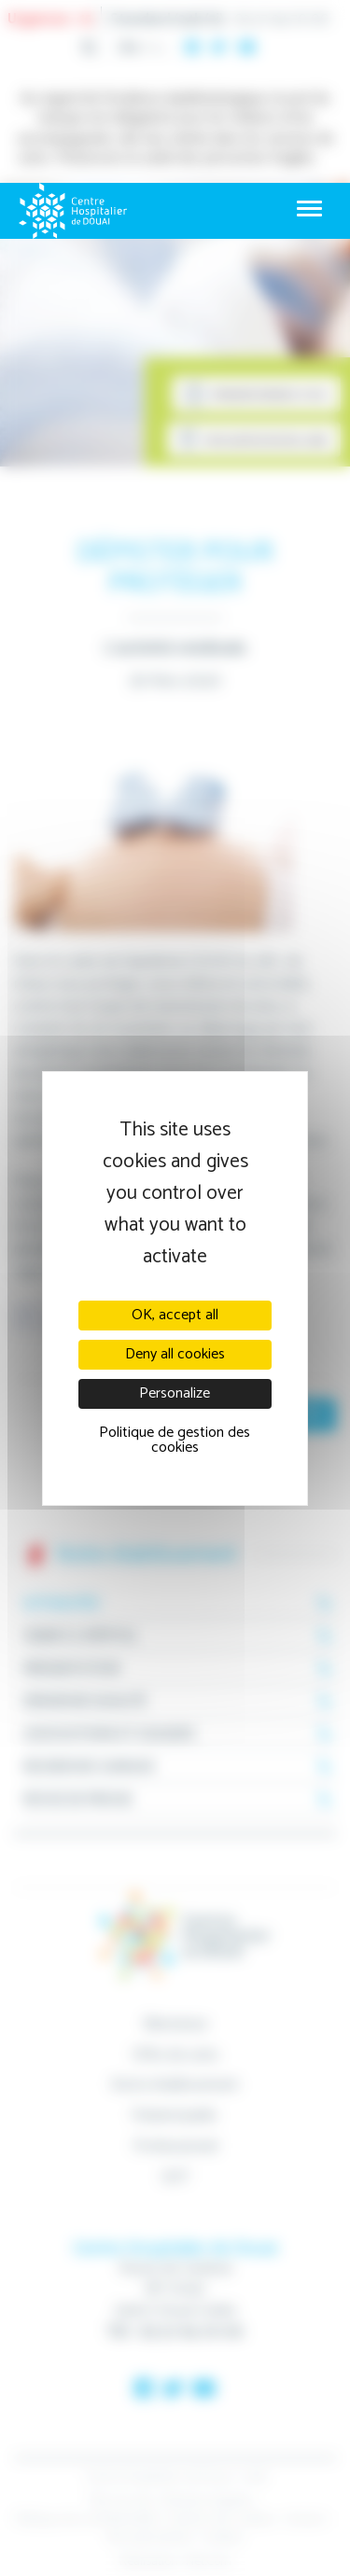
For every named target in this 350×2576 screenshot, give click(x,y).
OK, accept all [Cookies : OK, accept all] (175, 1315)
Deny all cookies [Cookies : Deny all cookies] (175, 1354)
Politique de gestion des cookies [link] (174, 1440)
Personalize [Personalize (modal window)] (174, 1393)
